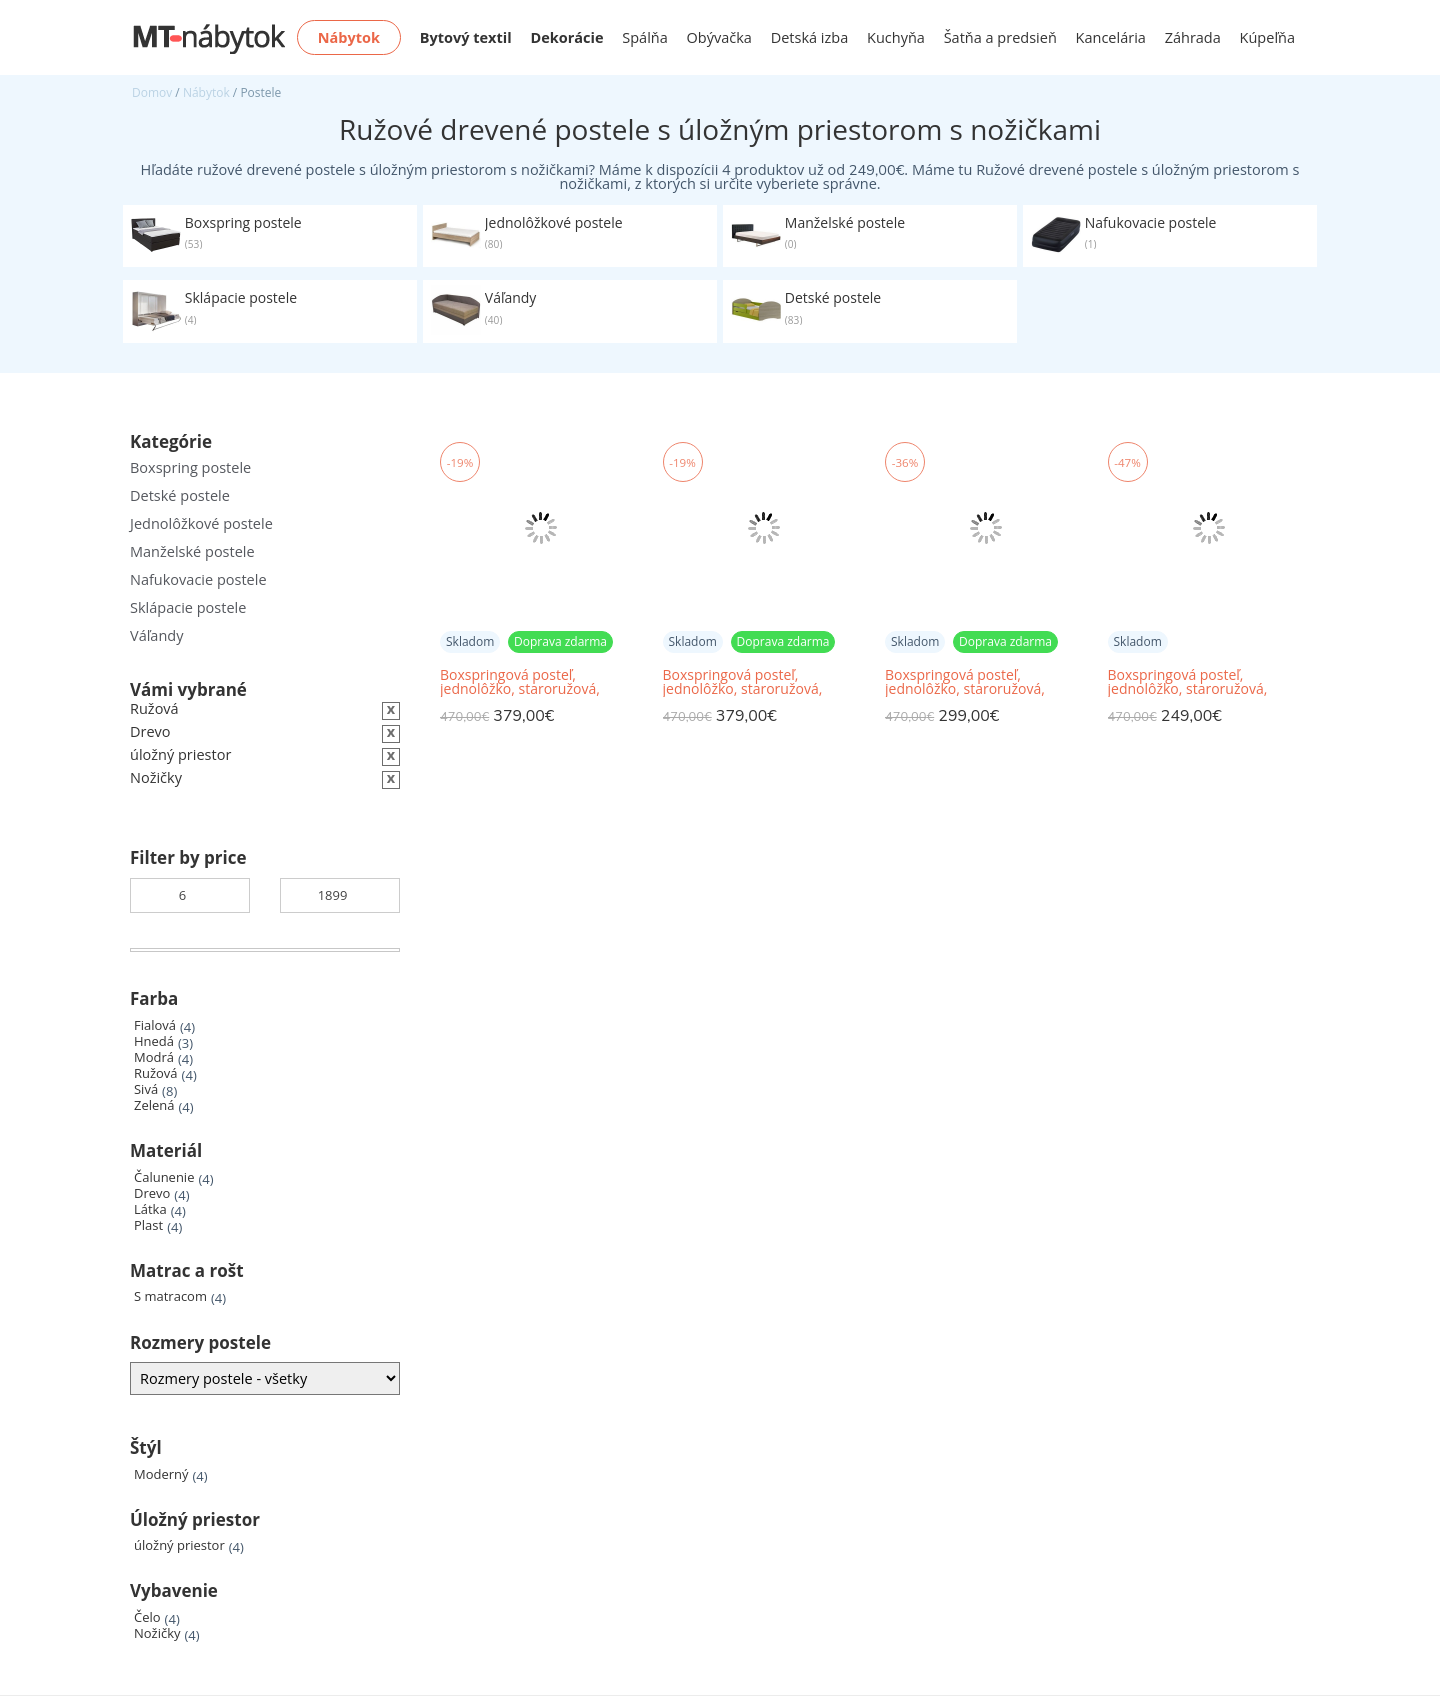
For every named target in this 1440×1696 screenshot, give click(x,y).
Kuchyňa (896, 37)
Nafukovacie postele (198, 579)
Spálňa (645, 37)
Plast (148, 1225)
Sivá (146, 1089)
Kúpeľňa (1267, 37)
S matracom (170, 1296)
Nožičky (157, 1633)
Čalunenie (164, 1177)
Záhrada (1193, 37)
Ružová (156, 1073)
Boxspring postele (190, 467)
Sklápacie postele (188, 607)
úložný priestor (179, 1545)
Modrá (154, 1057)
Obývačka (719, 37)
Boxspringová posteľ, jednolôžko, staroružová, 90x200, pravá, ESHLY (520, 682)
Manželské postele (192, 551)
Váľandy (156, 635)
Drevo (152, 1193)
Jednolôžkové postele (201, 523)
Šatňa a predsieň (1000, 37)
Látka (150, 1209)
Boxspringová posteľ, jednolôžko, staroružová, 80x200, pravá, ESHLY (965, 682)
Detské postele (180, 495)
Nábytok (206, 92)
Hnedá (154, 1041)
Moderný (161, 1474)
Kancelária (1111, 37)
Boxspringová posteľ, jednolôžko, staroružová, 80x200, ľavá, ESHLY (1188, 682)
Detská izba (810, 37)
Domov (152, 92)
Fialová (155, 1025)
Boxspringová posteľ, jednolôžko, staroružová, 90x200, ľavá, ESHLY (743, 682)
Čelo (147, 1617)
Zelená (154, 1105)
